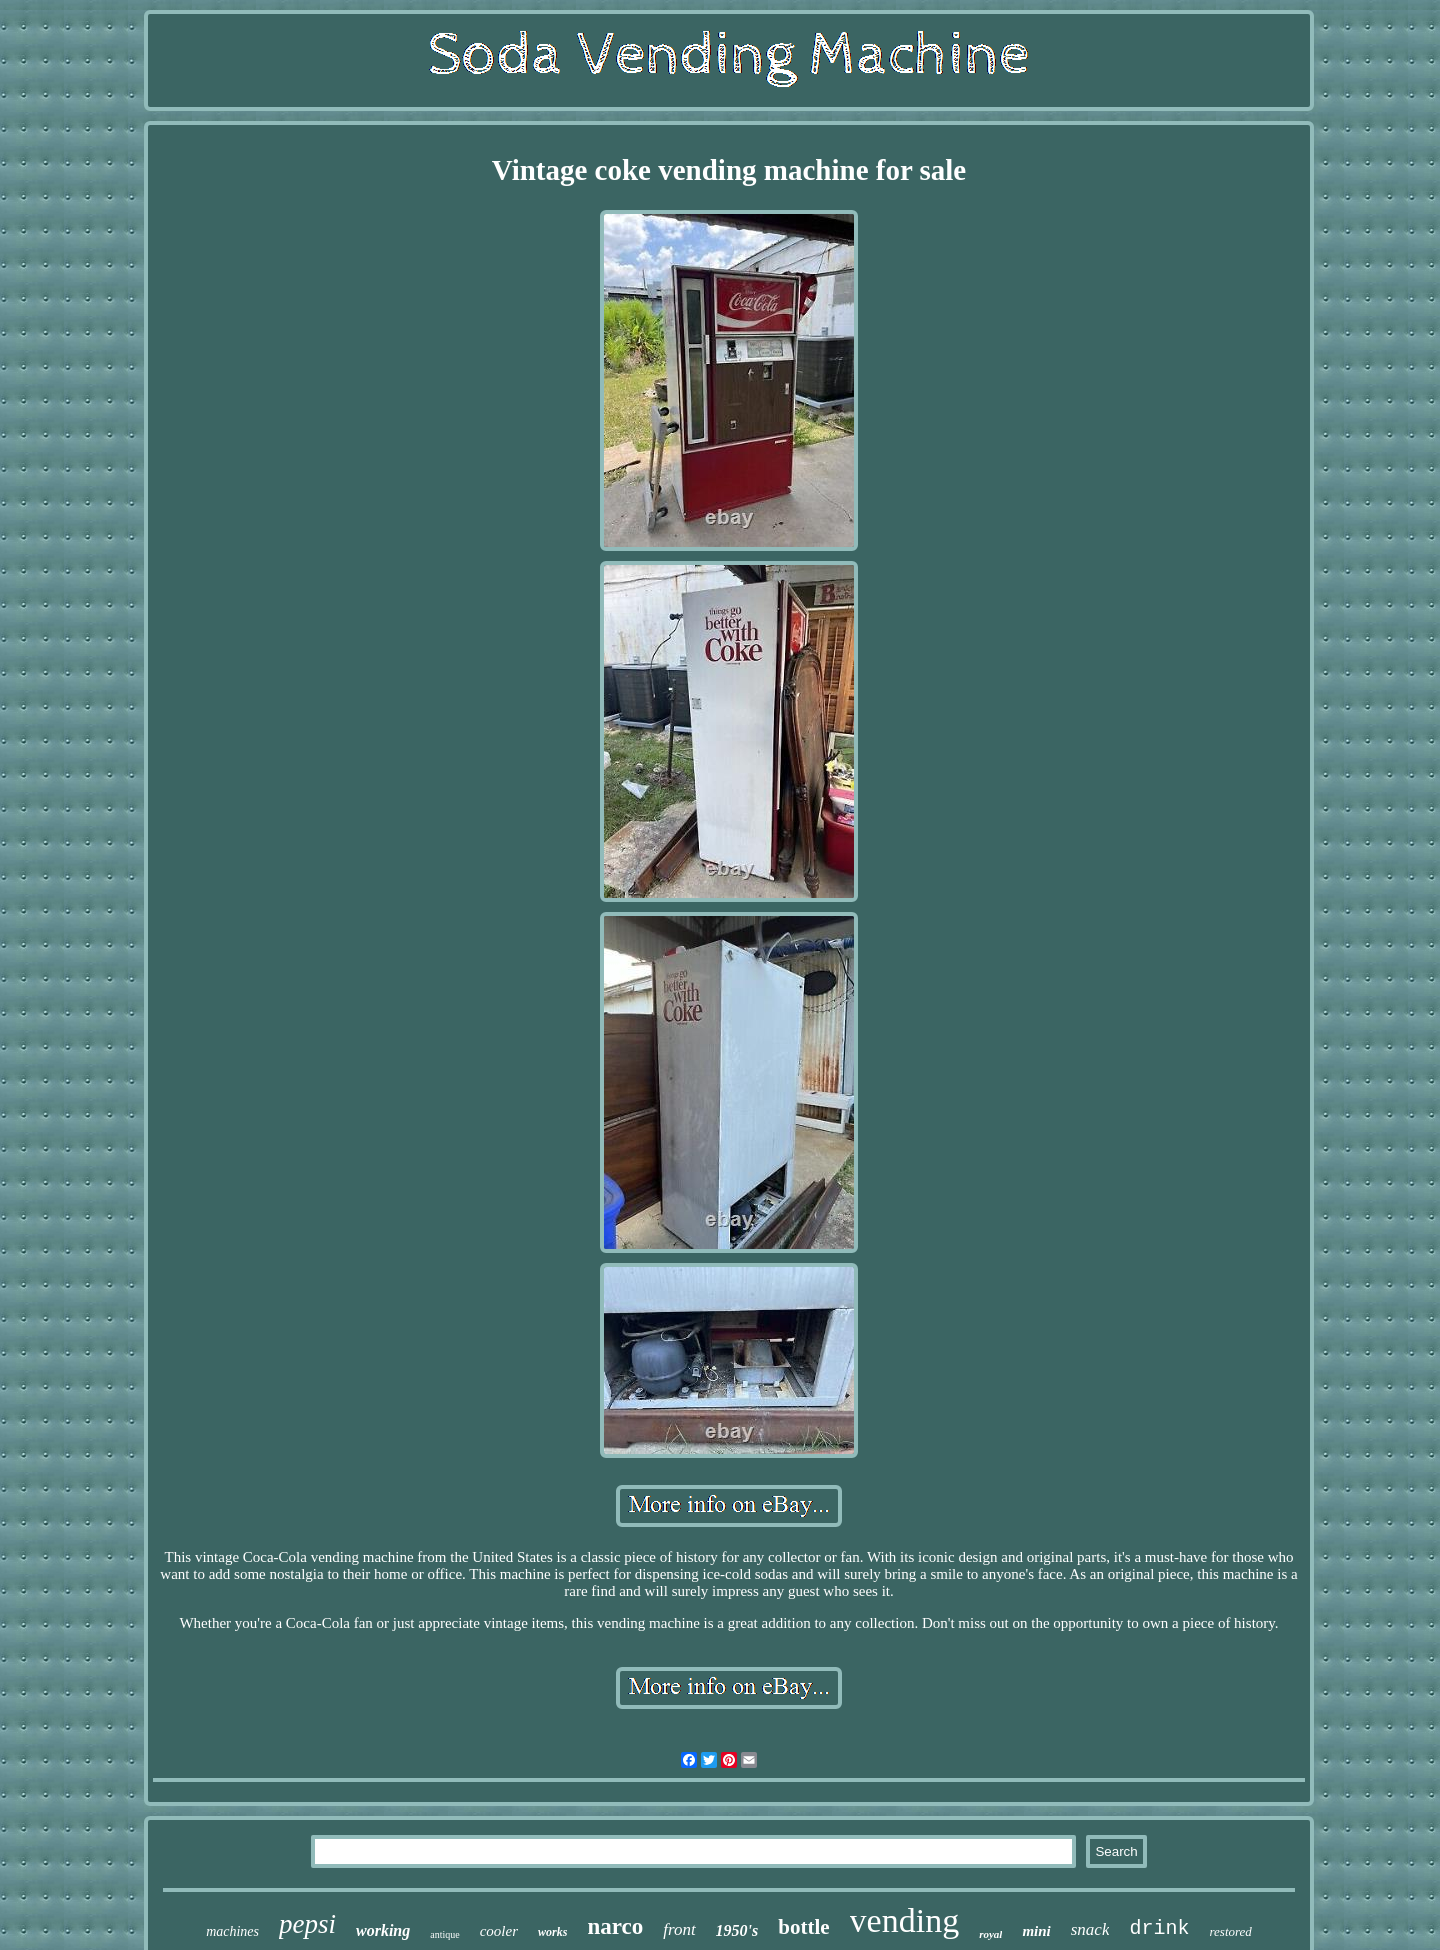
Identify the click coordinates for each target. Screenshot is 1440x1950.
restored (1230, 1931)
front (679, 1929)
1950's (737, 1930)
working (383, 1930)
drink (1159, 1928)
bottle (803, 1927)
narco (615, 1926)
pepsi (307, 1924)
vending (905, 1920)
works (552, 1932)
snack (1090, 1929)
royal (990, 1934)
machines (232, 1931)
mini (1036, 1931)
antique (444, 1934)
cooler (499, 1931)
